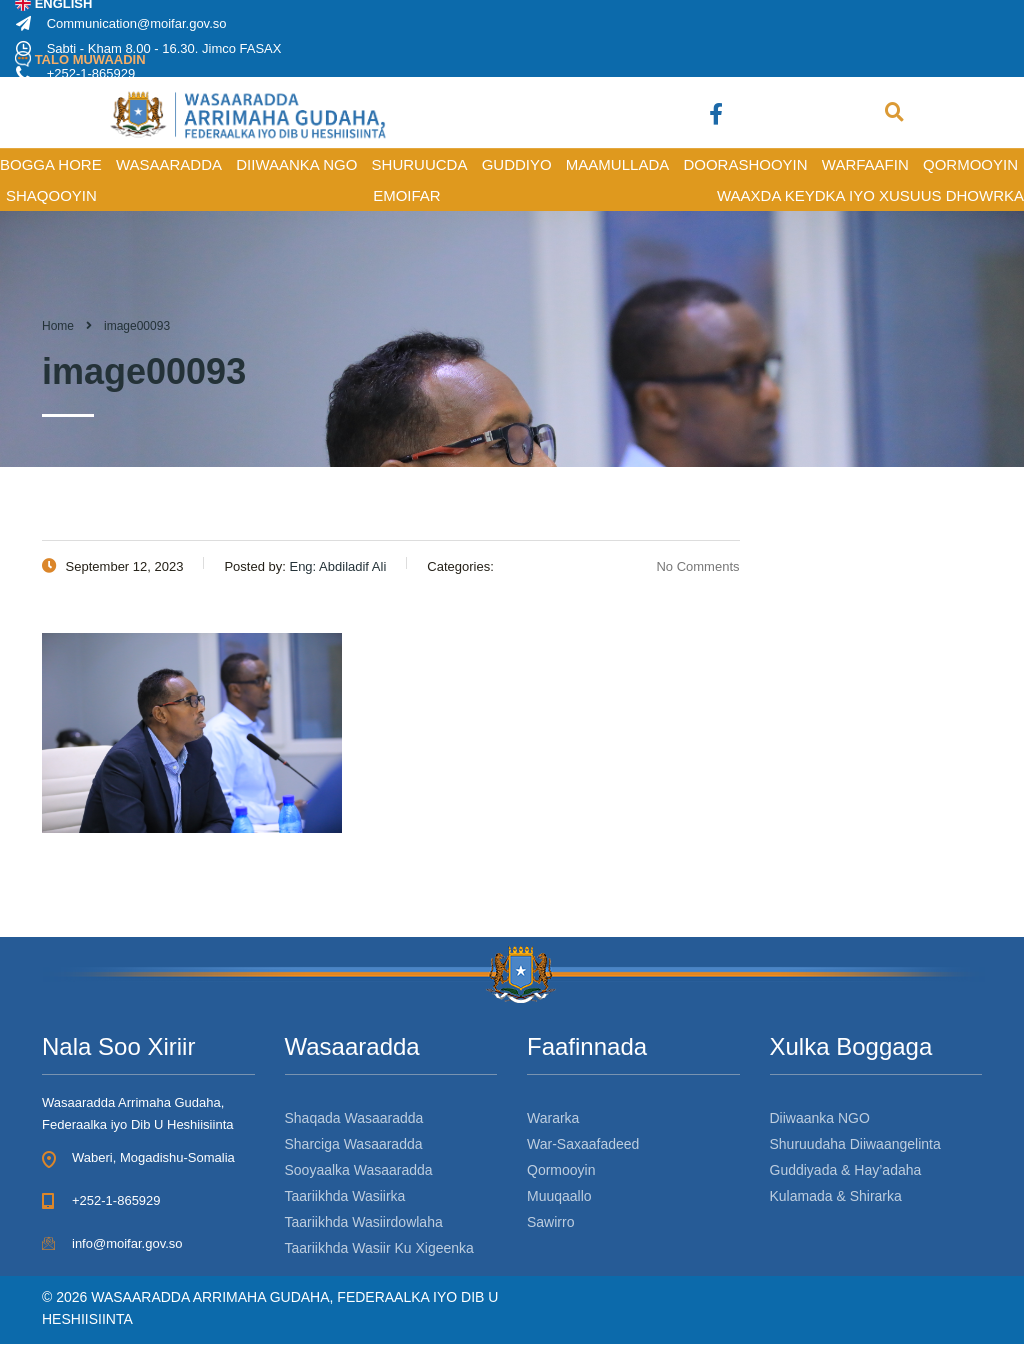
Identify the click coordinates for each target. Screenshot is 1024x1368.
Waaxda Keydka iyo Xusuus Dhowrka (870, 195)
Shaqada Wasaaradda (354, 1118)
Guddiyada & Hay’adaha (846, 1170)
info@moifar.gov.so (127, 1243)
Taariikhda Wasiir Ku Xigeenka (379, 1248)
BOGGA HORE (51, 164)
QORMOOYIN (970, 164)
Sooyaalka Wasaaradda (359, 1170)
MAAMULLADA (617, 164)
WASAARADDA (169, 164)
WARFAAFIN (865, 164)
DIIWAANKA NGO (296, 164)
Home (58, 326)
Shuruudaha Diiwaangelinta (855, 1144)
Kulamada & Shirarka (836, 1196)
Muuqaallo (559, 1196)
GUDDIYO (517, 164)
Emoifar (407, 195)
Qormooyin (561, 1170)
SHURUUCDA (420, 164)
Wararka (553, 1118)
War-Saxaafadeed (583, 1144)
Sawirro (550, 1222)
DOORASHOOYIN (745, 164)
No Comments (685, 566)
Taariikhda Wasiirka (345, 1196)
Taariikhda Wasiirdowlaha (364, 1222)
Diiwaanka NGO (820, 1118)
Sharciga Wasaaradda (354, 1144)
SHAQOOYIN (51, 195)
